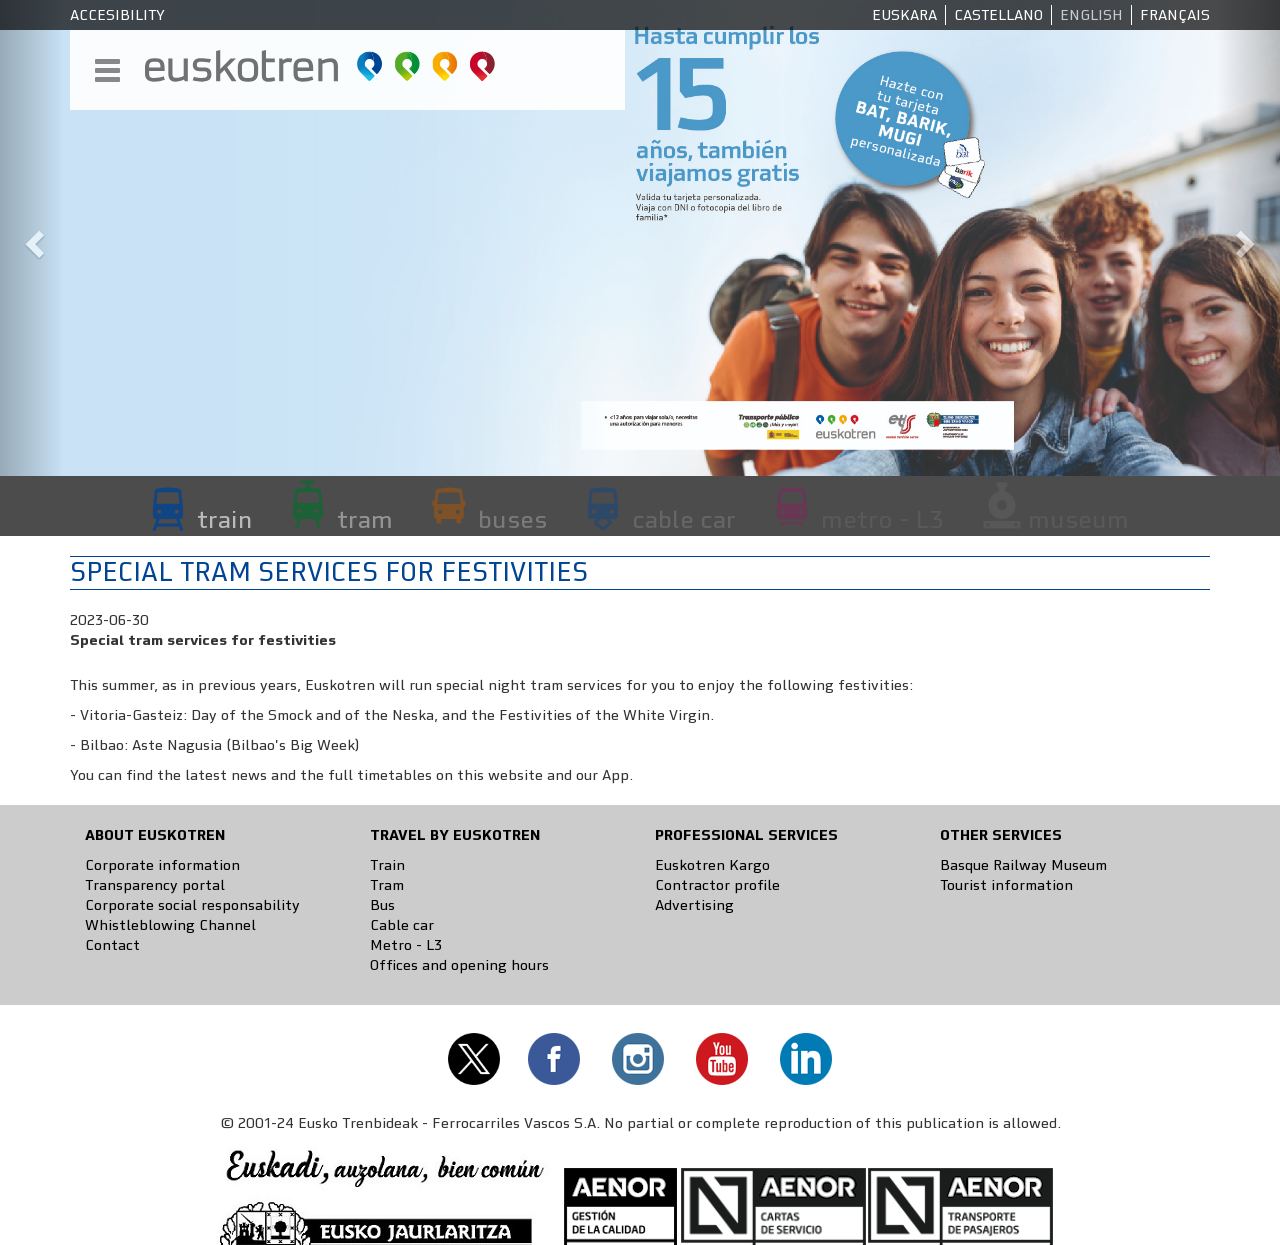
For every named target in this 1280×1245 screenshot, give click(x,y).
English (1091, 15)
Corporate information (162, 865)
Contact (112, 945)
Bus (382, 905)
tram (365, 519)
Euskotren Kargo (712, 865)
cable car (684, 519)
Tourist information (1006, 885)
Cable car (402, 925)
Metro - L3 (406, 945)
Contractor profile (717, 885)
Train (387, 865)
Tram (387, 885)
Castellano (998, 15)
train (224, 519)
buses (512, 519)
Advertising (694, 905)
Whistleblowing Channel (170, 925)
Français (1175, 15)
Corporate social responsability (192, 905)
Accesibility (117, 15)
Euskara (904, 15)
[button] (32, 238)
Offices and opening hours (459, 965)
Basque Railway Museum (1023, 865)
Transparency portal (155, 885)
